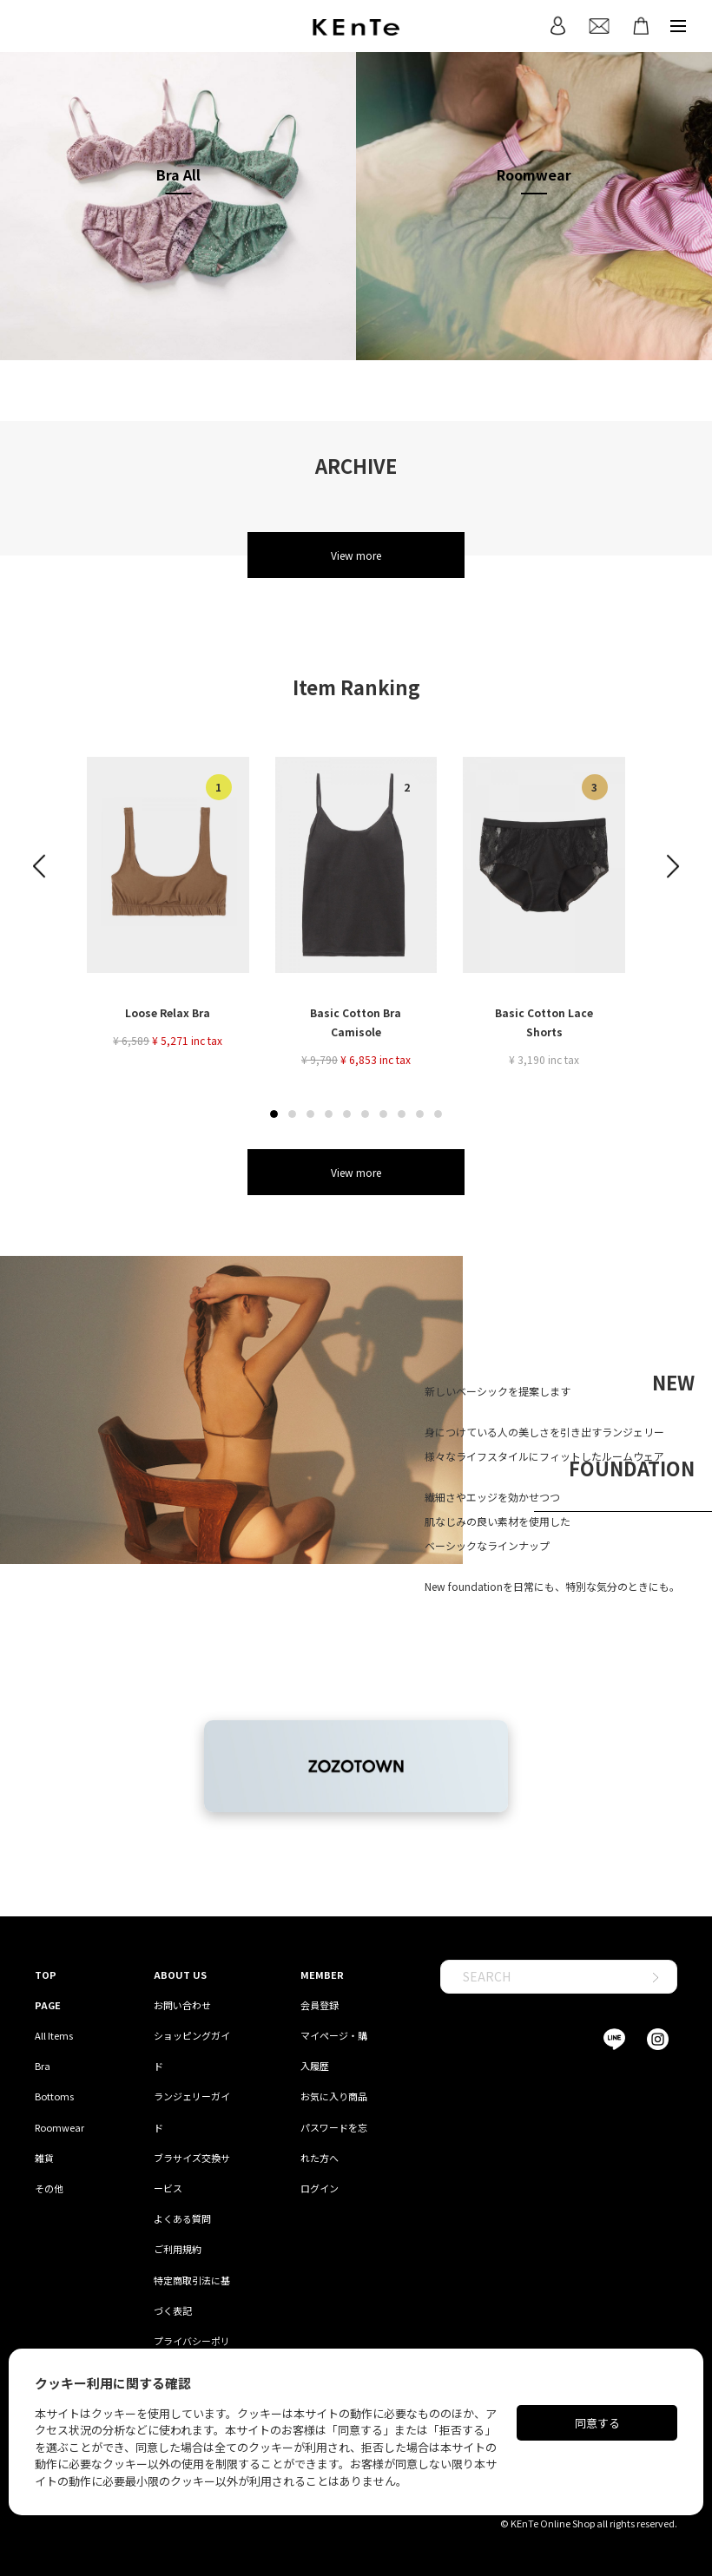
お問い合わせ (182, 2005)
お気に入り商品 (333, 2096)
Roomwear (59, 2127)
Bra (42, 2066)
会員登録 (319, 2005)
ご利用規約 (177, 2249)
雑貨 (44, 2158)
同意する (597, 2423)
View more (356, 555)
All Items (54, 2035)
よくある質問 (182, 2218)
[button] (274, 1114)
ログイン (319, 2188)
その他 (49, 2188)
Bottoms (54, 2096)
